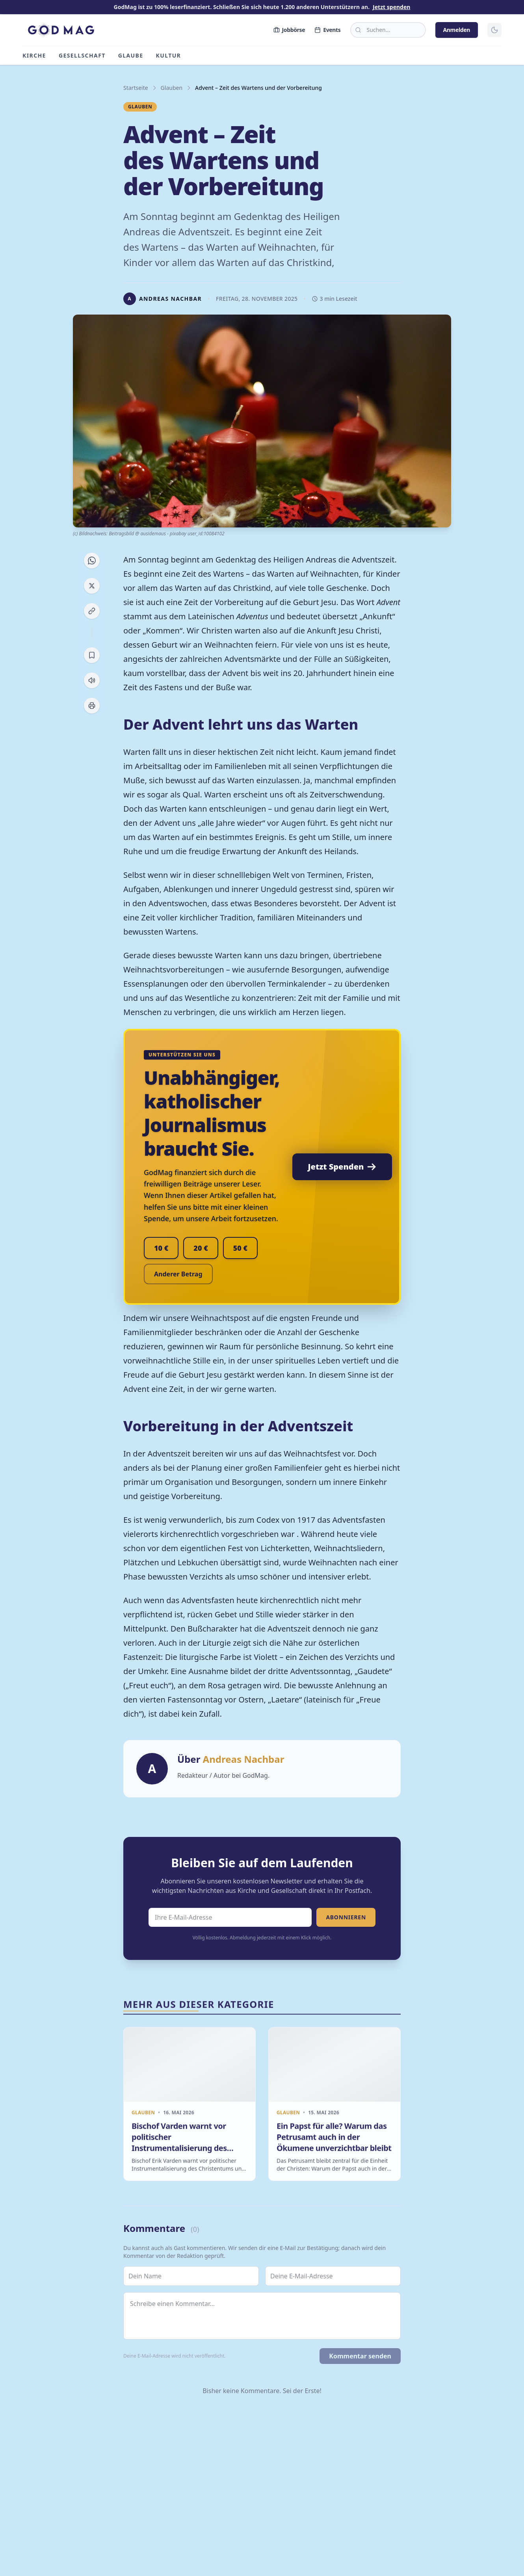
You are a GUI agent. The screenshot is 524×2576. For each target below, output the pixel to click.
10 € (161, 1248)
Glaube (130, 55)
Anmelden (456, 30)
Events (327, 30)
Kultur (168, 55)
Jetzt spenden (391, 7)
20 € (200, 1248)
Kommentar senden (360, 2356)
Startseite (135, 87)
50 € (240, 1248)
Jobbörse (289, 30)
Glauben (171, 87)
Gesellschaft (82, 55)
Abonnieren (346, 1917)
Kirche (34, 55)
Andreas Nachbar (243, 1759)
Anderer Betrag (178, 1274)
